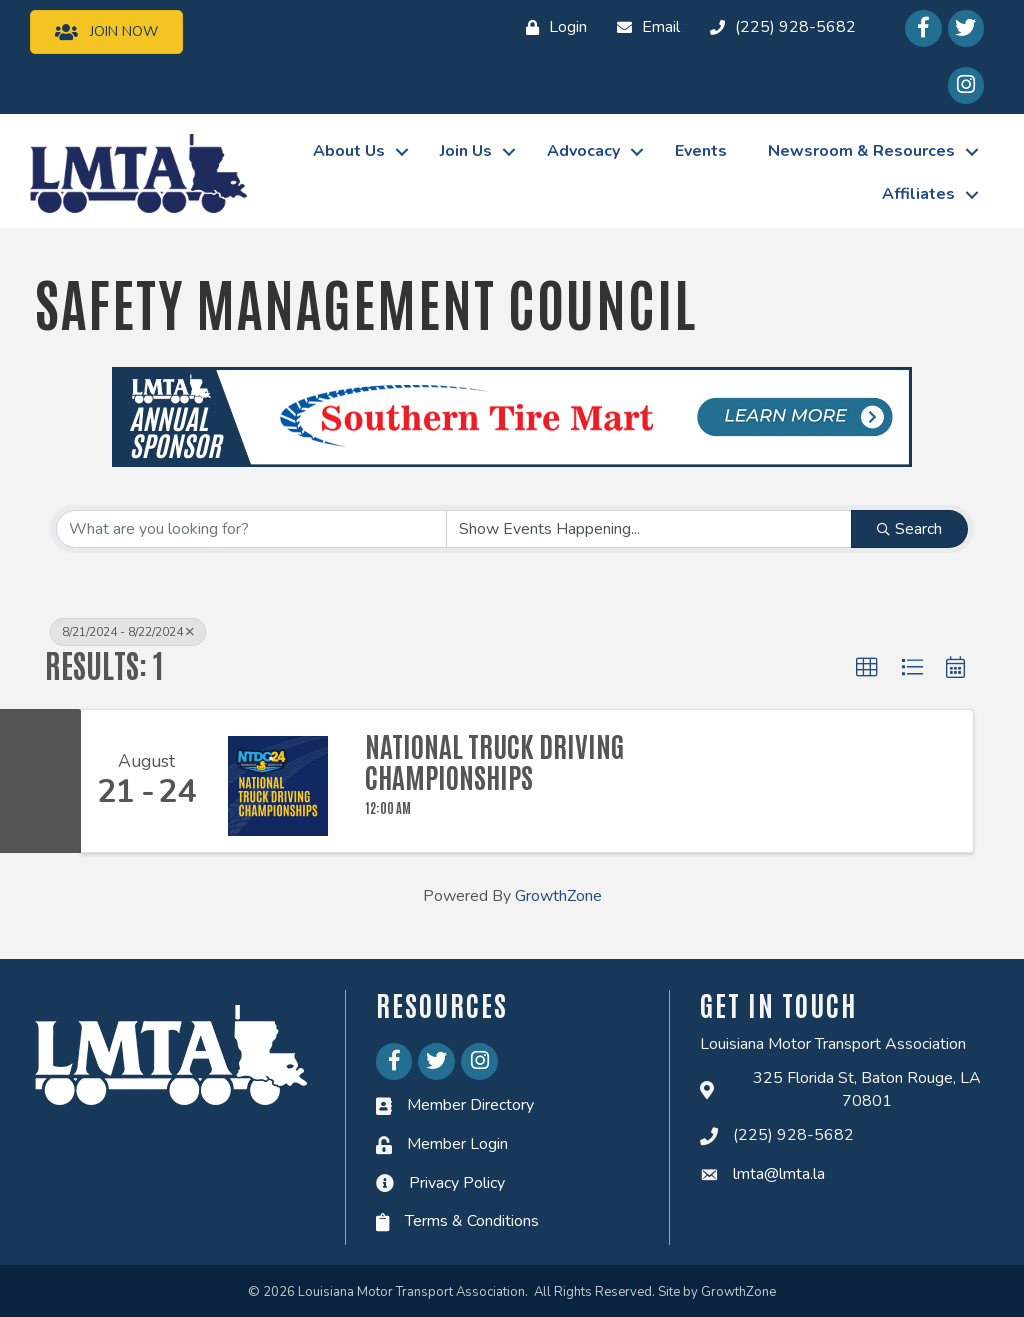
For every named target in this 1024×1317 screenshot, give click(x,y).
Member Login (457, 1144)
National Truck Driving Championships (494, 761)
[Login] (551, 28)
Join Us (466, 151)
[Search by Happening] (649, 529)
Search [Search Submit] (909, 529)
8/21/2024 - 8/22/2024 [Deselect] (128, 632)
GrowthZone (558, 896)
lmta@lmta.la (779, 1174)
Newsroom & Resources (861, 151)
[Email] (643, 28)
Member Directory (470, 1105)
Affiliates (918, 194)
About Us (349, 151)
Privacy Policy (457, 1183)
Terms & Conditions (472, 1221)
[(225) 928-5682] (778, 28)
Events (701, 151)
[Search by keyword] (251, 529)
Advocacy (583, 151)
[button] (867, 668)
